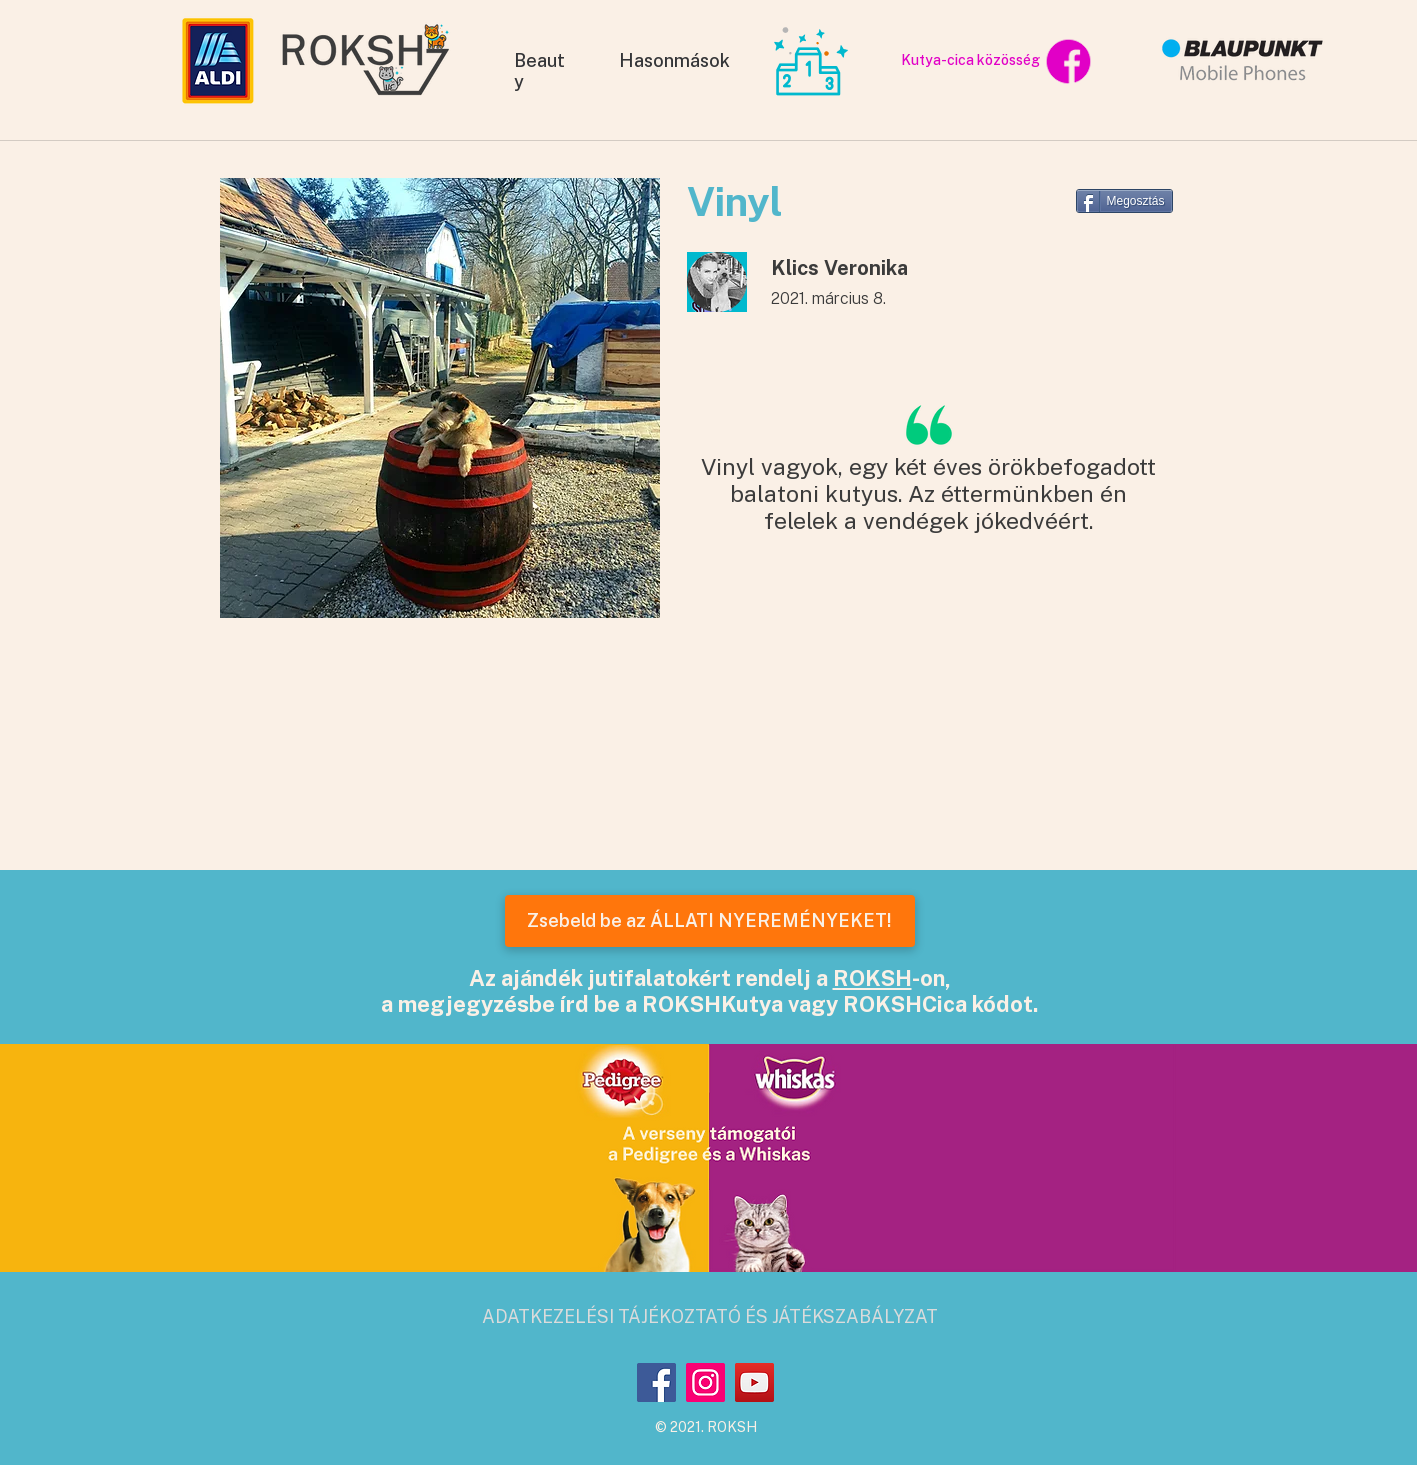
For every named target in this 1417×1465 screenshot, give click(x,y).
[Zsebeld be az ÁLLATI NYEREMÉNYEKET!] (710, 921)
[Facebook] (656, 1382)
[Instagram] (705, 1382)
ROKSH (872, 978)
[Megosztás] (1124, 201)
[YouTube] (754, 1382)
